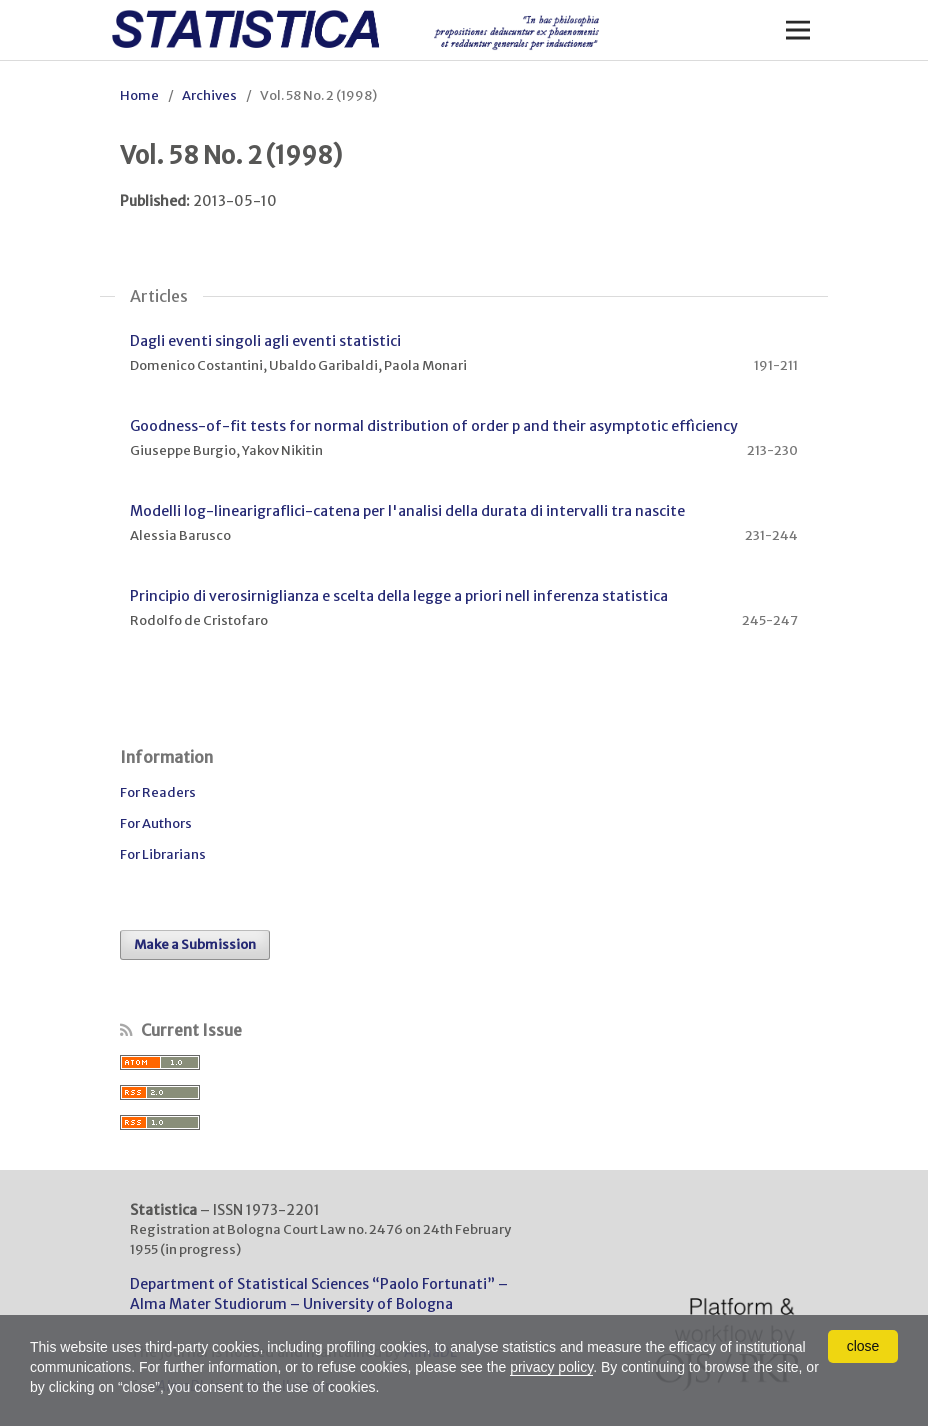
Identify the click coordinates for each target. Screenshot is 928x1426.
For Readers (158, 792)
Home (139, 95)
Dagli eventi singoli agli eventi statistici (265, 341)
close (863, 1346)
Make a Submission (195, 944)
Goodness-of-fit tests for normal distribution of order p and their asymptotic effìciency (434, 426)
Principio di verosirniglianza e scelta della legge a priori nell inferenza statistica (399, 596)
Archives (209, 95)
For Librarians (163, 854)
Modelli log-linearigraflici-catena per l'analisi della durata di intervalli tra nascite (407, 511)
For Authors (156, 823)
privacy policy (551, 1367)
